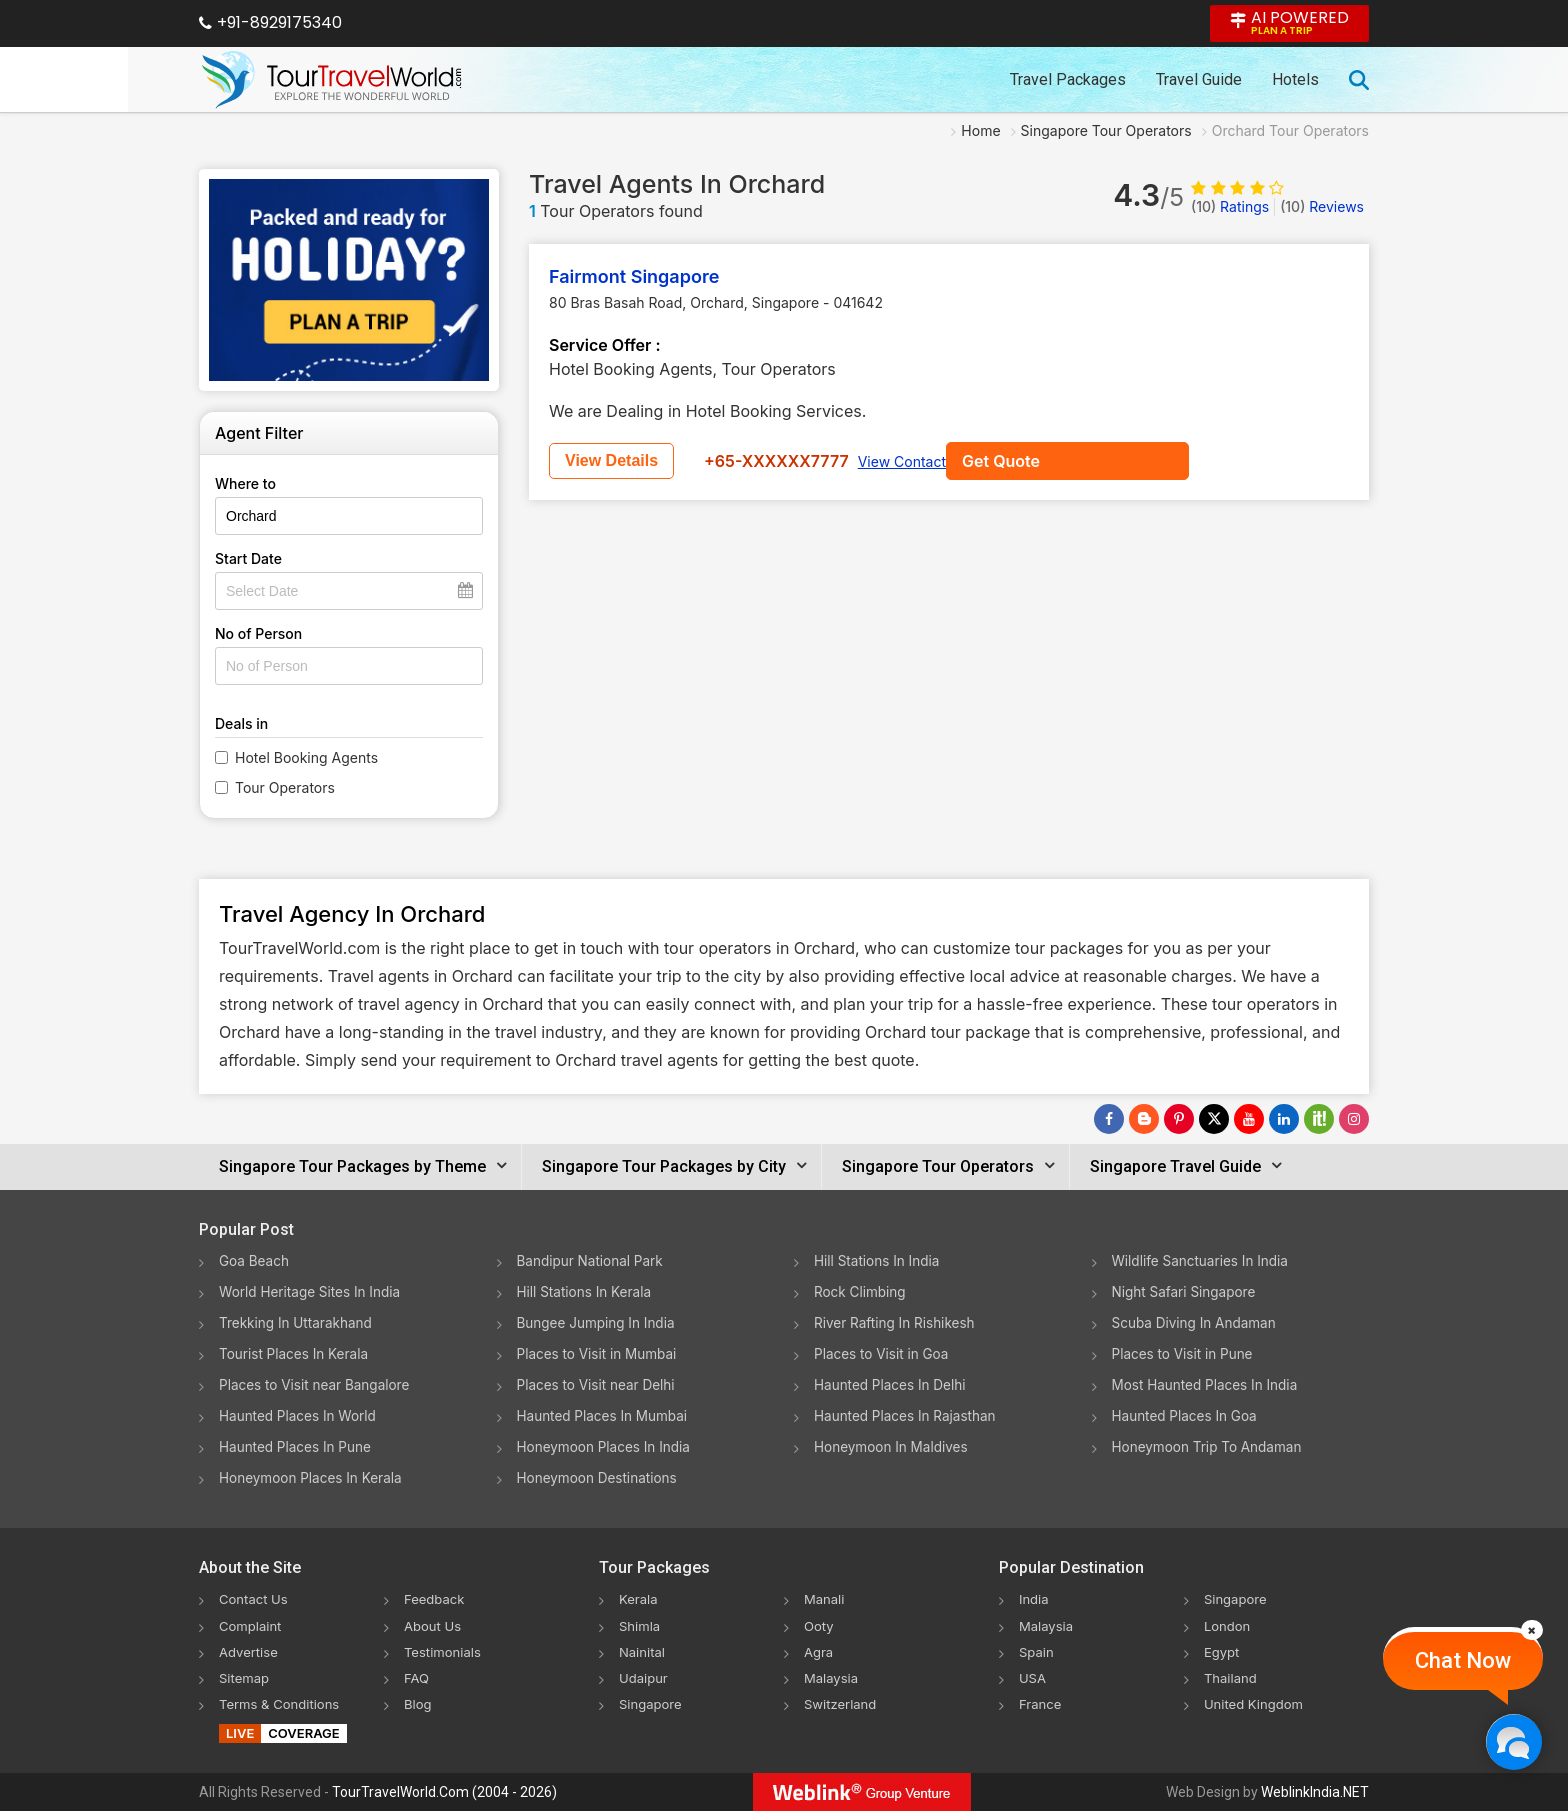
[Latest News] (1144, 1119)
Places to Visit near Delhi (599, 1384)
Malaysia (833, 1676)
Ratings (1230, 206)
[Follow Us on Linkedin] (1284, 1119)
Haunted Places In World (300, 1415)
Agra (819, 1650)
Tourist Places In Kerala (296, 1353)
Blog (419, 1702)
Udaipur (645, 1676)
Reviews (1322, 206)
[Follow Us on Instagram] (1354, 1119)
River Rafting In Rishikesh (897, 1322)
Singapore (652, 1702)
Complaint (252, 1624)
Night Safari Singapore (1186, 1291)
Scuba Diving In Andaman (1197, 1322)
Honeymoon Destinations (600, 1477)
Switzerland (843, 1702)
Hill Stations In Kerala (586, 1291)
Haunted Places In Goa (1187, 1415)
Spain (1037, 1650)
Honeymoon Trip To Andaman (1210, 1446)
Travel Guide (1199, 79)
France (1041, 1702)
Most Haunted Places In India (1208, 1384)
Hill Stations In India (879, 1260)
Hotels (1295, 79)
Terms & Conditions (283, 1702)
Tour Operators (285, 787)
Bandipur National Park (593, 1260)
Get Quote (604, 461)
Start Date (248, 558)
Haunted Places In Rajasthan (908, 1415)
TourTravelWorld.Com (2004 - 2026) (444, 1792)
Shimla (641, 1624)
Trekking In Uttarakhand (298, 1322)
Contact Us (256, 1598)
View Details (731, 460)
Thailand (1232, 1676)
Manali (825, 1598)
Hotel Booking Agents (306, 757)
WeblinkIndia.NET (1315, 1792)
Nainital (643, 1650)
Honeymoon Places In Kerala (313, 1477)
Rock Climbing (861, 1291)
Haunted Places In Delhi (892, 1384)
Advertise (250, 1650)
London (1229, 1624)
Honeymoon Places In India (607, 1446)
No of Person (258, 633)
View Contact (1022, 461)
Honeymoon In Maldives (893, 1446)
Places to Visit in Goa (883, 1353)
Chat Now (1463, 1660)
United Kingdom (1257, 1702)
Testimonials (445, 1650)
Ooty (820, 1624)
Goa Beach (255, 1260)
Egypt (1223, 1650)
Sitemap (246, 1676)
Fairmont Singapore (634, 276)
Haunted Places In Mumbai (605, 1415)
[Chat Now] (1513, 1741)
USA (1033, 1676)
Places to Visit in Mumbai (600, 1353)
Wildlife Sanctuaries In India (1203, 1260)
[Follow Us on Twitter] (1214, 1119)
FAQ (417, 1676)
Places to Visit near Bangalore (317, 1384)
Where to (245, 483)
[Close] (1532, 1630)
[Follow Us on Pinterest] (1179, 1119)
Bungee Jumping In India (599, 1322)
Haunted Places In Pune (297, 1446)
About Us (434, 1624)
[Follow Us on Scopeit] (1319, 1119)
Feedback (436, 1598)
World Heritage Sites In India (313, 1291)
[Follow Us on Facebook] (1109, 1119)
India (1035, 1598)
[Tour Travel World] (331, 80)
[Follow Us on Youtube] (1249, 1119)
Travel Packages (1068, 79)
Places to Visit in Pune (1185, 1353)
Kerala (639, 1598)
